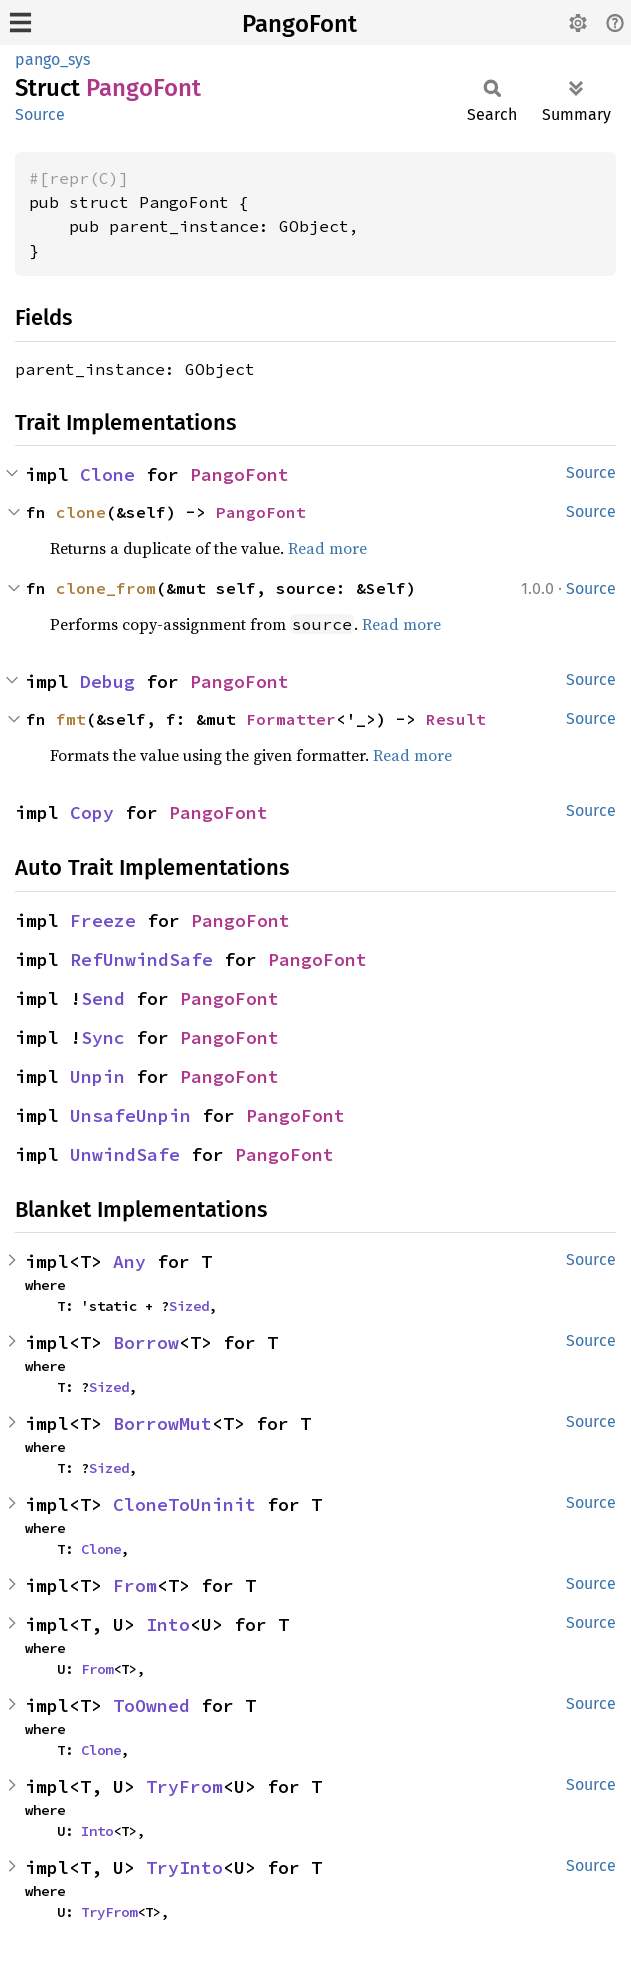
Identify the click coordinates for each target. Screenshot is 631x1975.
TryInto (184, 1867)
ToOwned (151, 1705)
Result (456, 719)
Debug (107, 681)
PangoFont (299, 24)
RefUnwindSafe (141, 959)
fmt (71, 719)
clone (81, 512)
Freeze (103, 920)
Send (103, 998)
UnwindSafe (125, 1154)
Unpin (97, 1076)
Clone (107, 474)
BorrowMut (162, 1423)
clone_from (106, 588)
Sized (189, 1306)
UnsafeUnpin (130, 1115)
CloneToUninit (184, 1504)
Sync (103, 1037)
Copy (92, 812)
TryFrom (184, 1786)
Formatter (291, 719)
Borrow (146, 1342)
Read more (327, 548)
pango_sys (52, 59)
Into (168, 1624)
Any (129, 1261)
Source (40, 114)
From (135, 1585)
